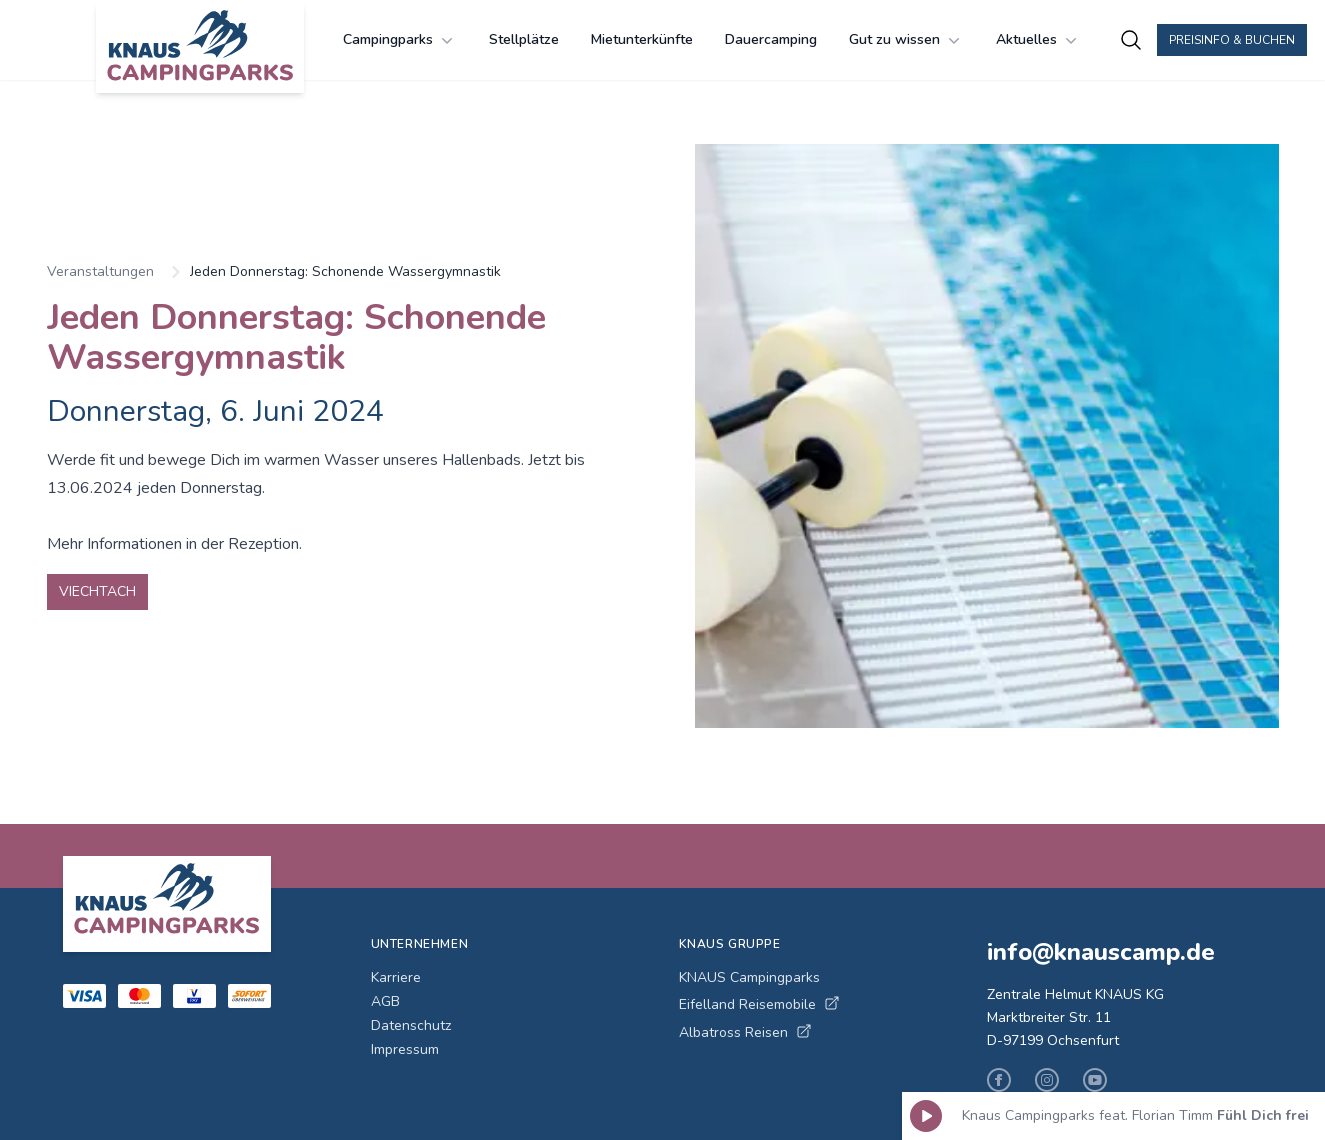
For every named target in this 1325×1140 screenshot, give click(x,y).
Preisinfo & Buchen (1232, 40)
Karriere (396, 977)
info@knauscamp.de (1101, 952)
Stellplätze (524, 39)
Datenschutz (411, 1025)
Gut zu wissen (906, 40)
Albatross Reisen (745, 1032)
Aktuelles (1038, 40)
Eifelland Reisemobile (759, 1004)
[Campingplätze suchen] (1131, 40)
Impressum (405, 1049)
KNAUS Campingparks (749, 977)
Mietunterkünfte (642, 39)
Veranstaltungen (100, 271)
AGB (385, 1001)
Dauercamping (771, 39)
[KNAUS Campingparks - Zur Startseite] (200, 48)
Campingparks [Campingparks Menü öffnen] (400, 40)
